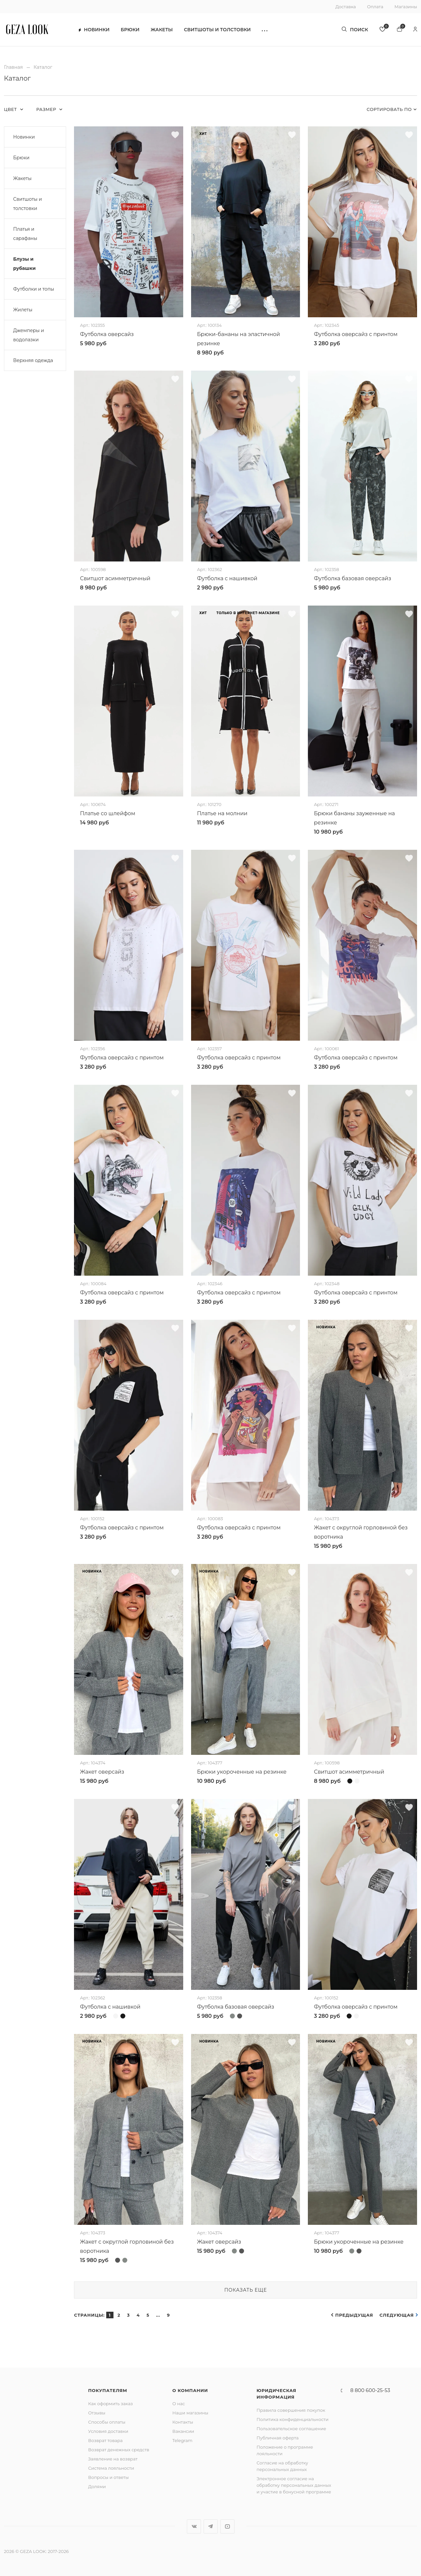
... (158, 2315)
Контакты (182, 2422)
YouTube (227, 2526)
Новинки (94, 30)
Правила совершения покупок (291, 2410)
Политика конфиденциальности (293, 2419)
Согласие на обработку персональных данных (282, 2466)
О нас (178, 2403)
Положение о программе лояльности (285, 2450)
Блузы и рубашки (24, 263)
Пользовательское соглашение (291, 2428)
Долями (97, 2486)
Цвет (11, 109)
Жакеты (162, 30)
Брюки (130, 30)
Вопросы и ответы (108, 2477)
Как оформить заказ (110, 2403)
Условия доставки (108, 2431)
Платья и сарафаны (25, 233)
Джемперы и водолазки (28, 335)
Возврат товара (105, 2440)
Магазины (405, 6)
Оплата (375, 6)
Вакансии (183, 2431)
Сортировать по (389, 109)
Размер (47, 109)
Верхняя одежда (33, 360)
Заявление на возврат (112, 2458)
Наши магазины (190, 2412)
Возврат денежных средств (118, 2449)
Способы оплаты (106, 2422)
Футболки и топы (33, 289)
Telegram (182, 2440)
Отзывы (96, 2412)
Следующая (397, 2315)
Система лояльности (111, 2468)
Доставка (345, 6)
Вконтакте (194, 2526)
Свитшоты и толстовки (217, 30)
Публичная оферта (278, 2437)
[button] (264, 30)
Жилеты (22, 310)
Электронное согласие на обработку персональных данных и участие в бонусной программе (294, 2485)
